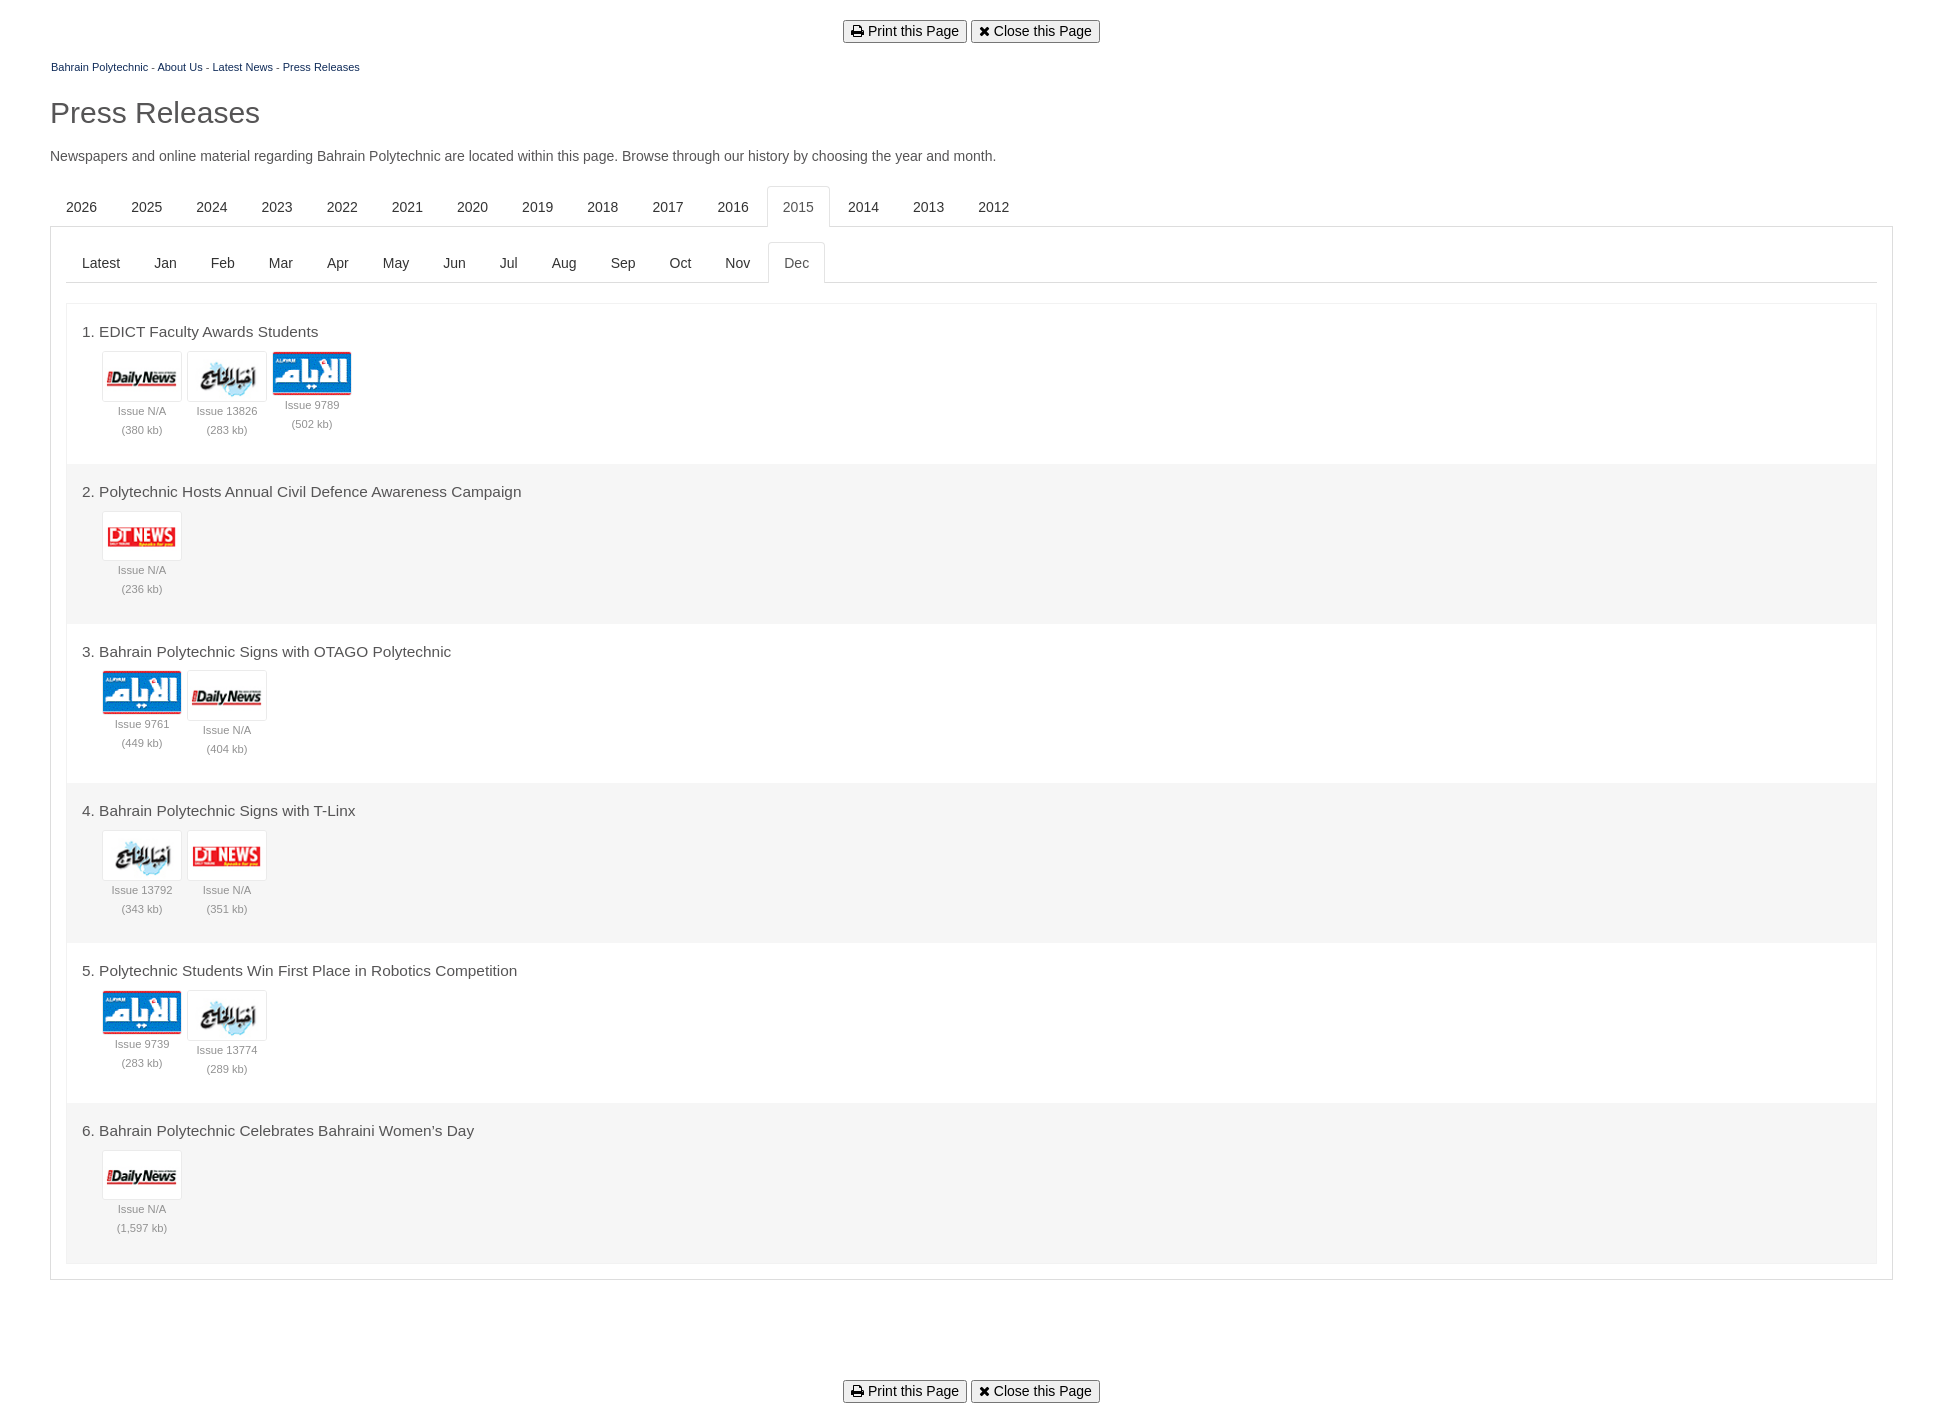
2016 (733, 207)
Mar (281, 263)
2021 (407, 207)
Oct (681, 263)
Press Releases (321, 67)
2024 (211, 207)
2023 (276, 207)
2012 (993, 207)
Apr (338, 263)
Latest (101, 263)
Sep (623, 263)
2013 (928, 207)
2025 (146, 207)
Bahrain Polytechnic (99, 67)
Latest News (242, 67)
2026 (81, 207)
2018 (602, 207)
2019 (537, 207)
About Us (179, 67)
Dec (796, 263)
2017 (667, 207)
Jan (165, 263)
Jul (509, 263)
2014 (863, 207)
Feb (223, 263)
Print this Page (905, 31)
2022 (342, 207)
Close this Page (1035, 31)
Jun (454, 263)
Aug (564, 263)
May (396, 263)
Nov (737, 263)
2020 (472, 207)
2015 (798, 207)
